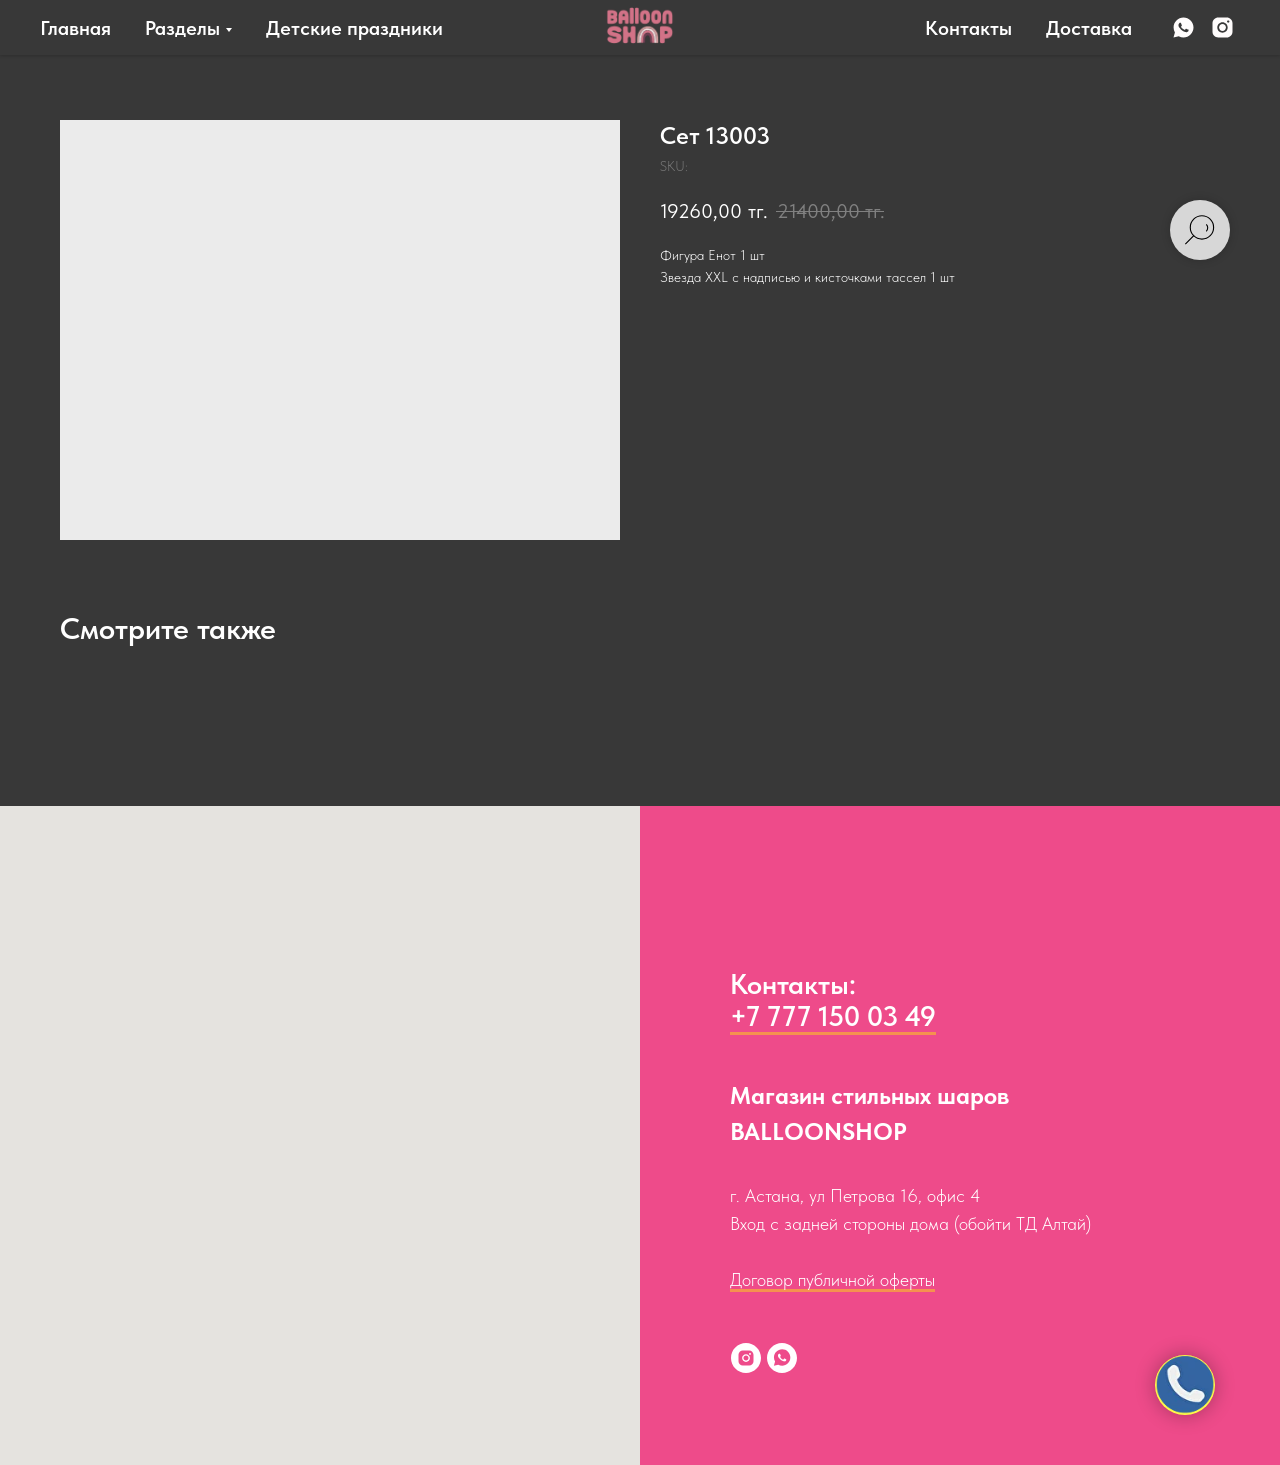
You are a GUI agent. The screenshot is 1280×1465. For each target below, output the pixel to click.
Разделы (182, 28)
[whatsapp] (1183, 27)
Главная (75, 28)
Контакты (968, 28)
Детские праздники (354, 28)
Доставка (1089, 28)
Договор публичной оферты (832, 1279)
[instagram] (1222, 27)
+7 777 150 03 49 (833, 1016)
